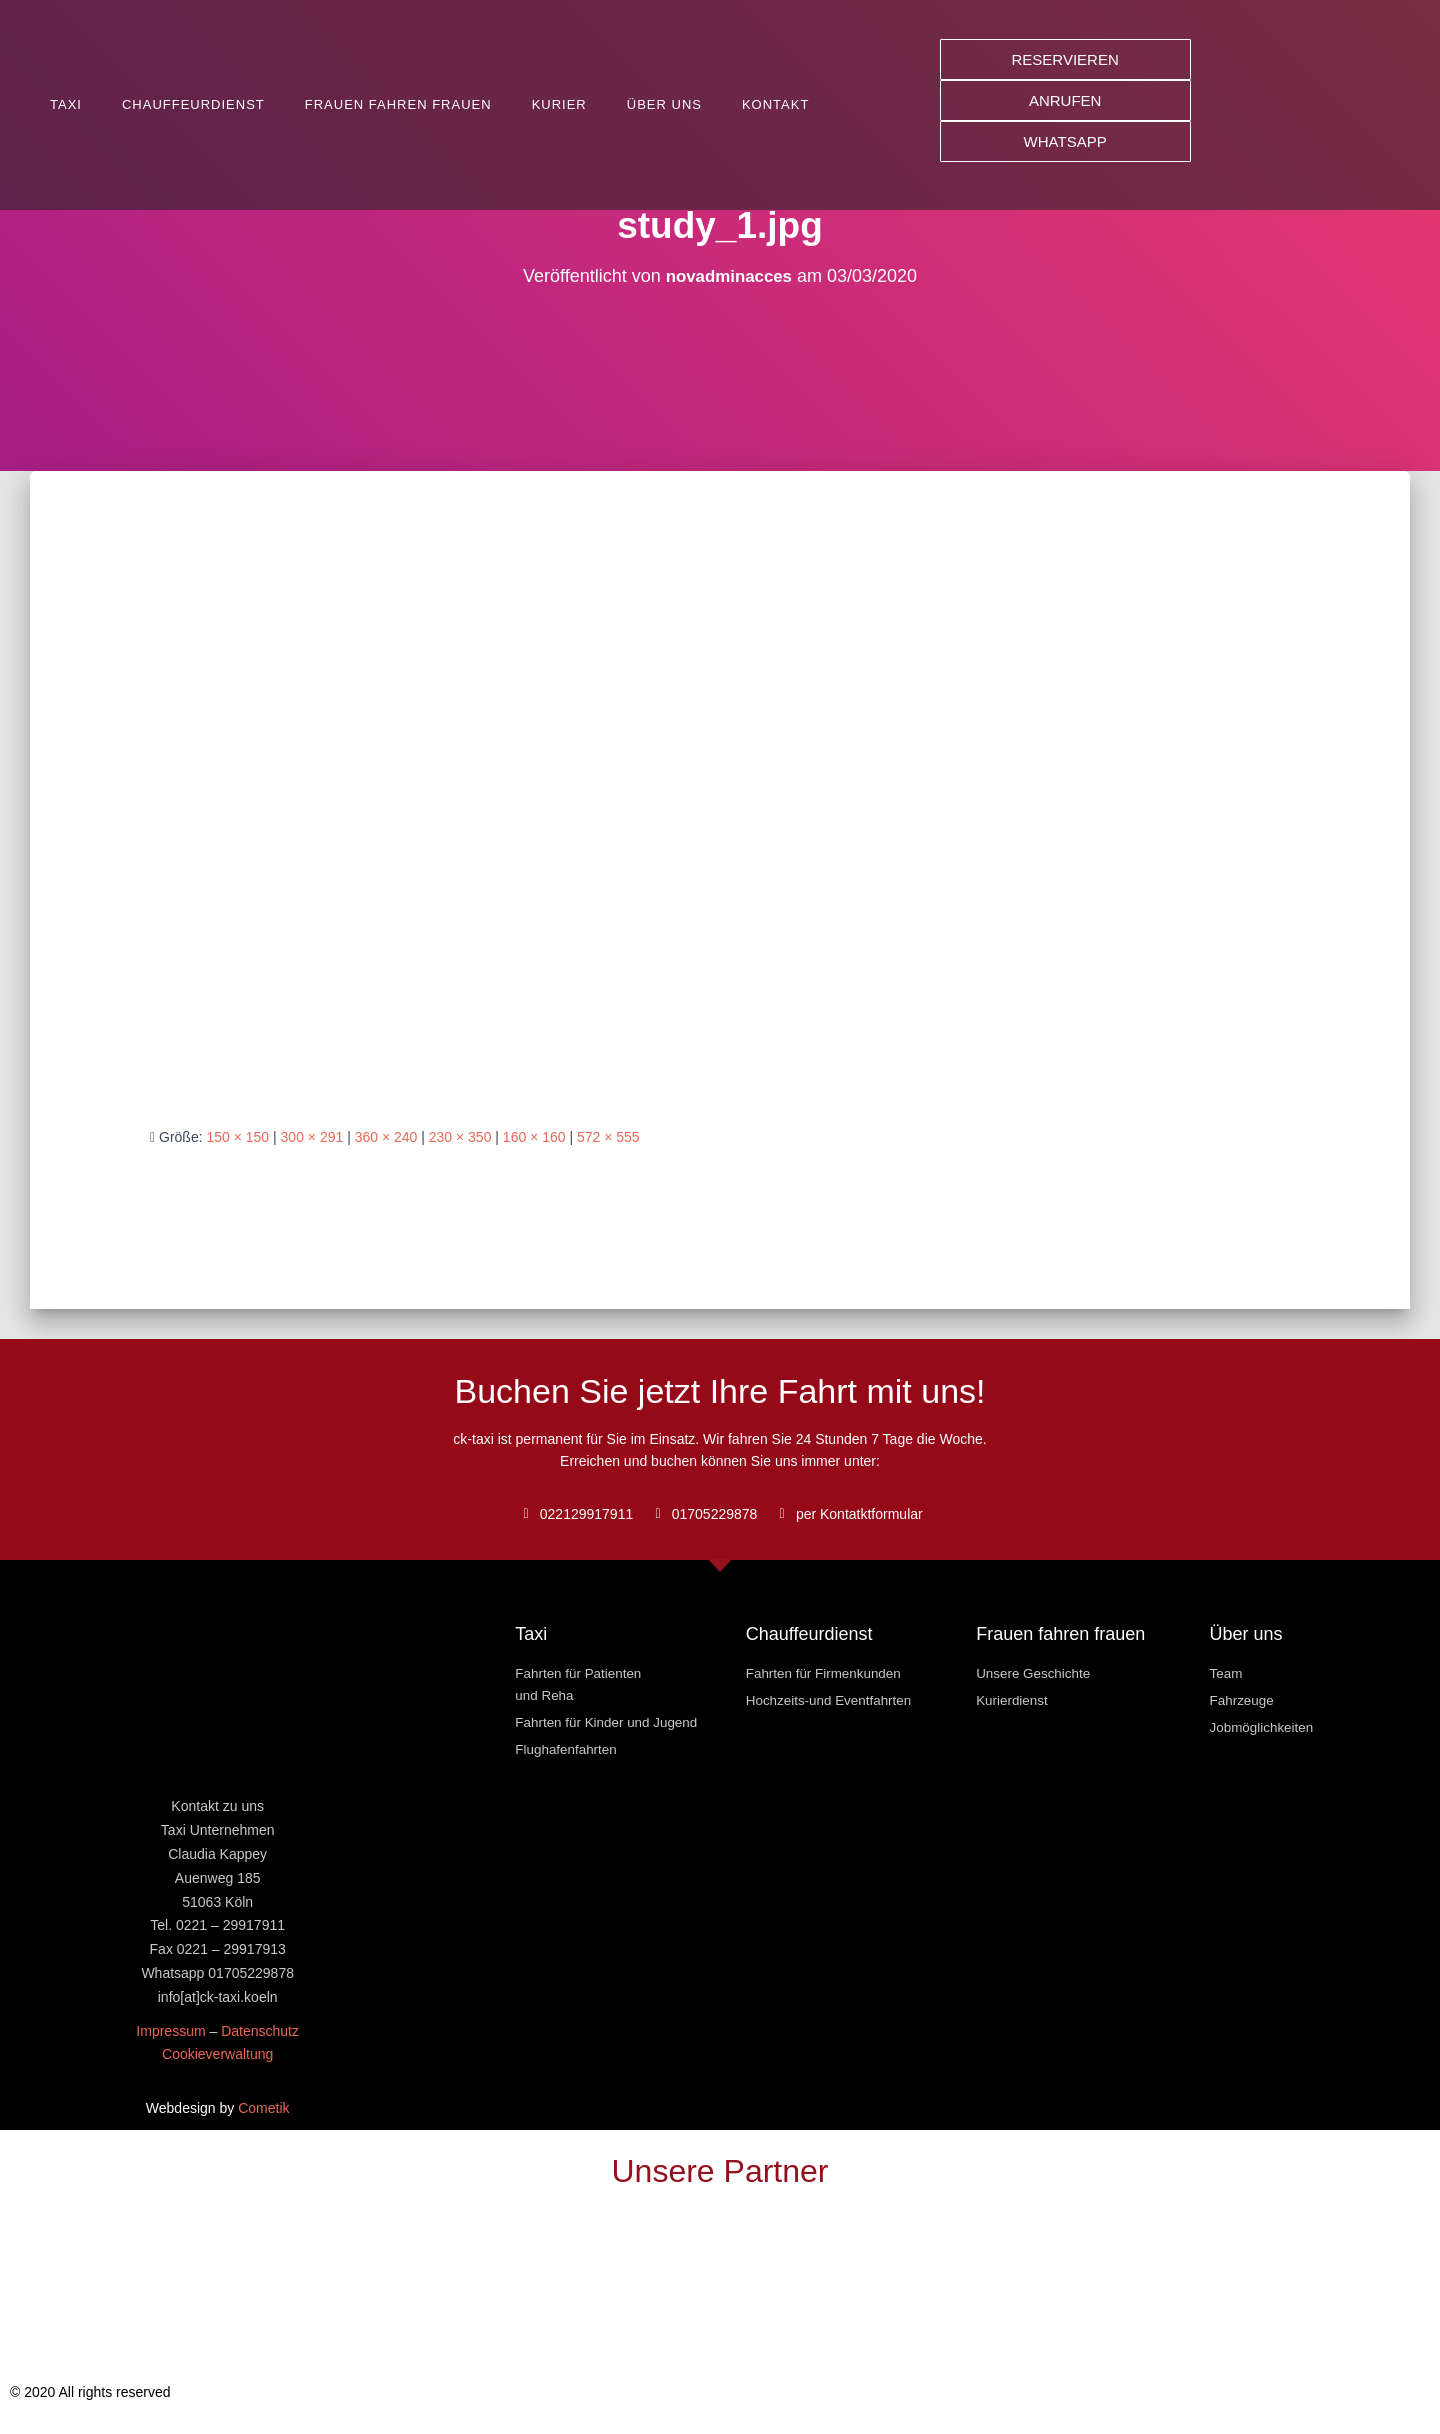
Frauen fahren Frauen (398, 104)
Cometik (263, 2108)
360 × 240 (386, 1137)
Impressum (170, 2031)
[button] (1065, 59)
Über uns (664, 104)
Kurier (559, 104)
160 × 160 (534, 1137)
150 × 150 (237, 1137)
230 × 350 (460, 1137)
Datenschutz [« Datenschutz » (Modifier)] (260, 2031)
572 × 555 (608, 1137)
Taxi (66, 104)
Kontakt (775, 104)
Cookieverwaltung (217, 2054)
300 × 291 (312, 1137)
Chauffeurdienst (193, 104)
